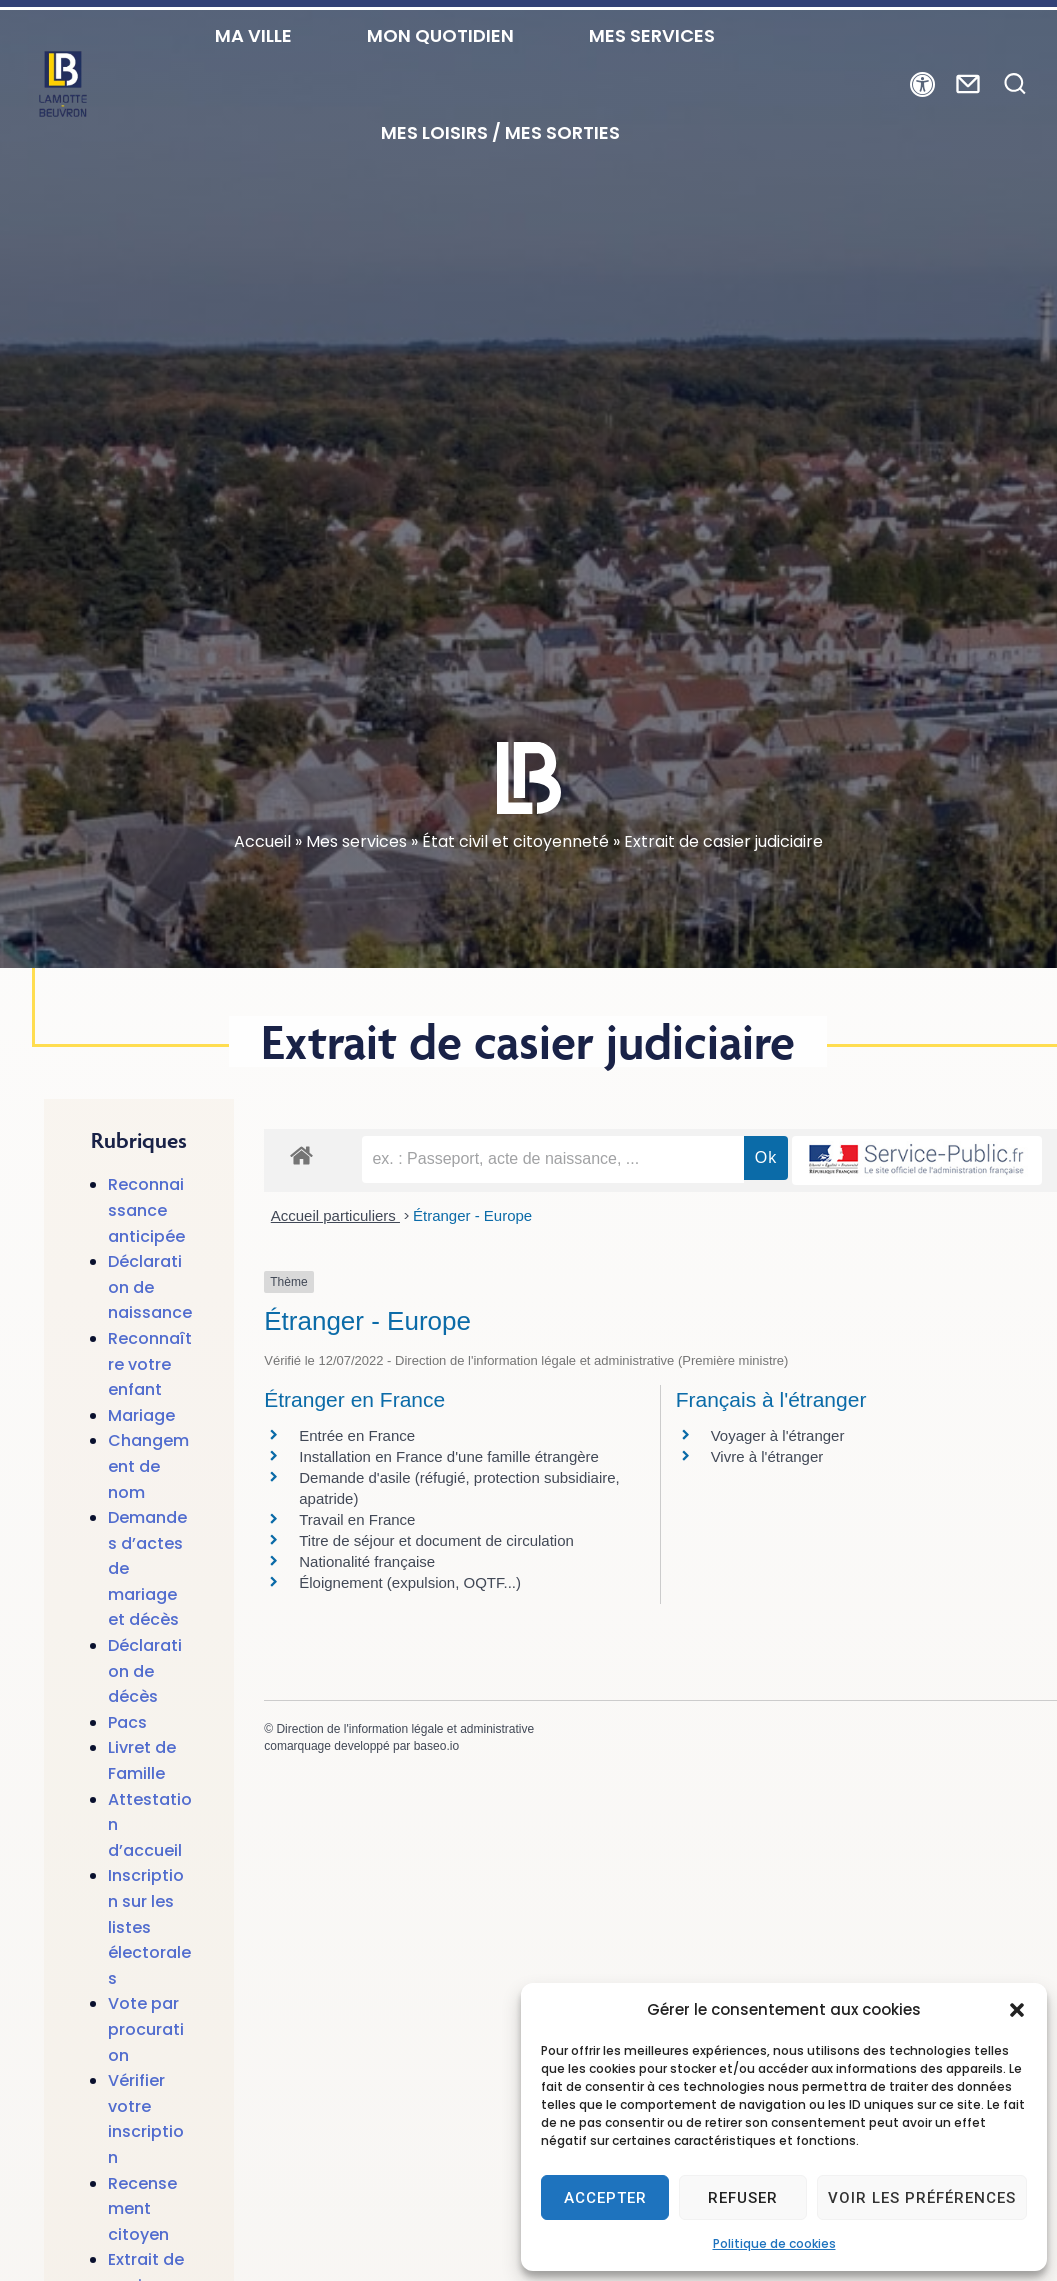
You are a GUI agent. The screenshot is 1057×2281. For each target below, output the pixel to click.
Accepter (605, 2198)
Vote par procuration (146, 2083)
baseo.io (436, 1800)
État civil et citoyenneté (515, 895)
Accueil (262, 895)
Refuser (743, 2198)
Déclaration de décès (145, 1725)
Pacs (127, 1776)
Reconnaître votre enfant (150, 1418)
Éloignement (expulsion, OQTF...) (410, 1636)
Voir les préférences (922, 2198)
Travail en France (357, 1573)
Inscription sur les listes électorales (149, 1980)
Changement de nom (148, 1520)
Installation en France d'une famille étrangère (449, 1510)
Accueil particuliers (335, 1269)
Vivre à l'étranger (767, 1510)
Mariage (141, 1469)
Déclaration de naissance (150, 1341)
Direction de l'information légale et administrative (405, 1783)
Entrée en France (357, 1489)
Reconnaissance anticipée (146, 1264)
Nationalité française (367, 1615)
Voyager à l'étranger (778, 1489)
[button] (1017, 2010)
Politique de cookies (774, 2243)
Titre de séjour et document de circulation (436, 1594)
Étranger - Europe (472, 1269)
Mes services (356, 895)
